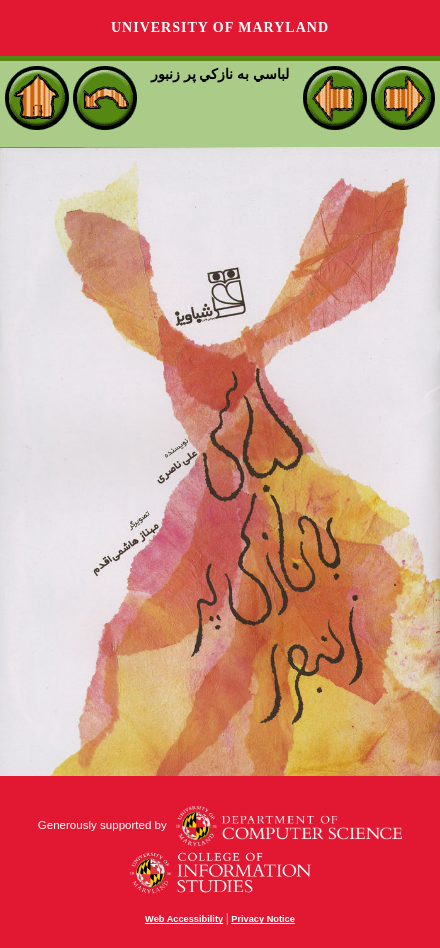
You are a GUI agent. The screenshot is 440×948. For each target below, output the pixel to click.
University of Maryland (220, 27)
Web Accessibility (184, 919)
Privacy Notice (263, 919)
